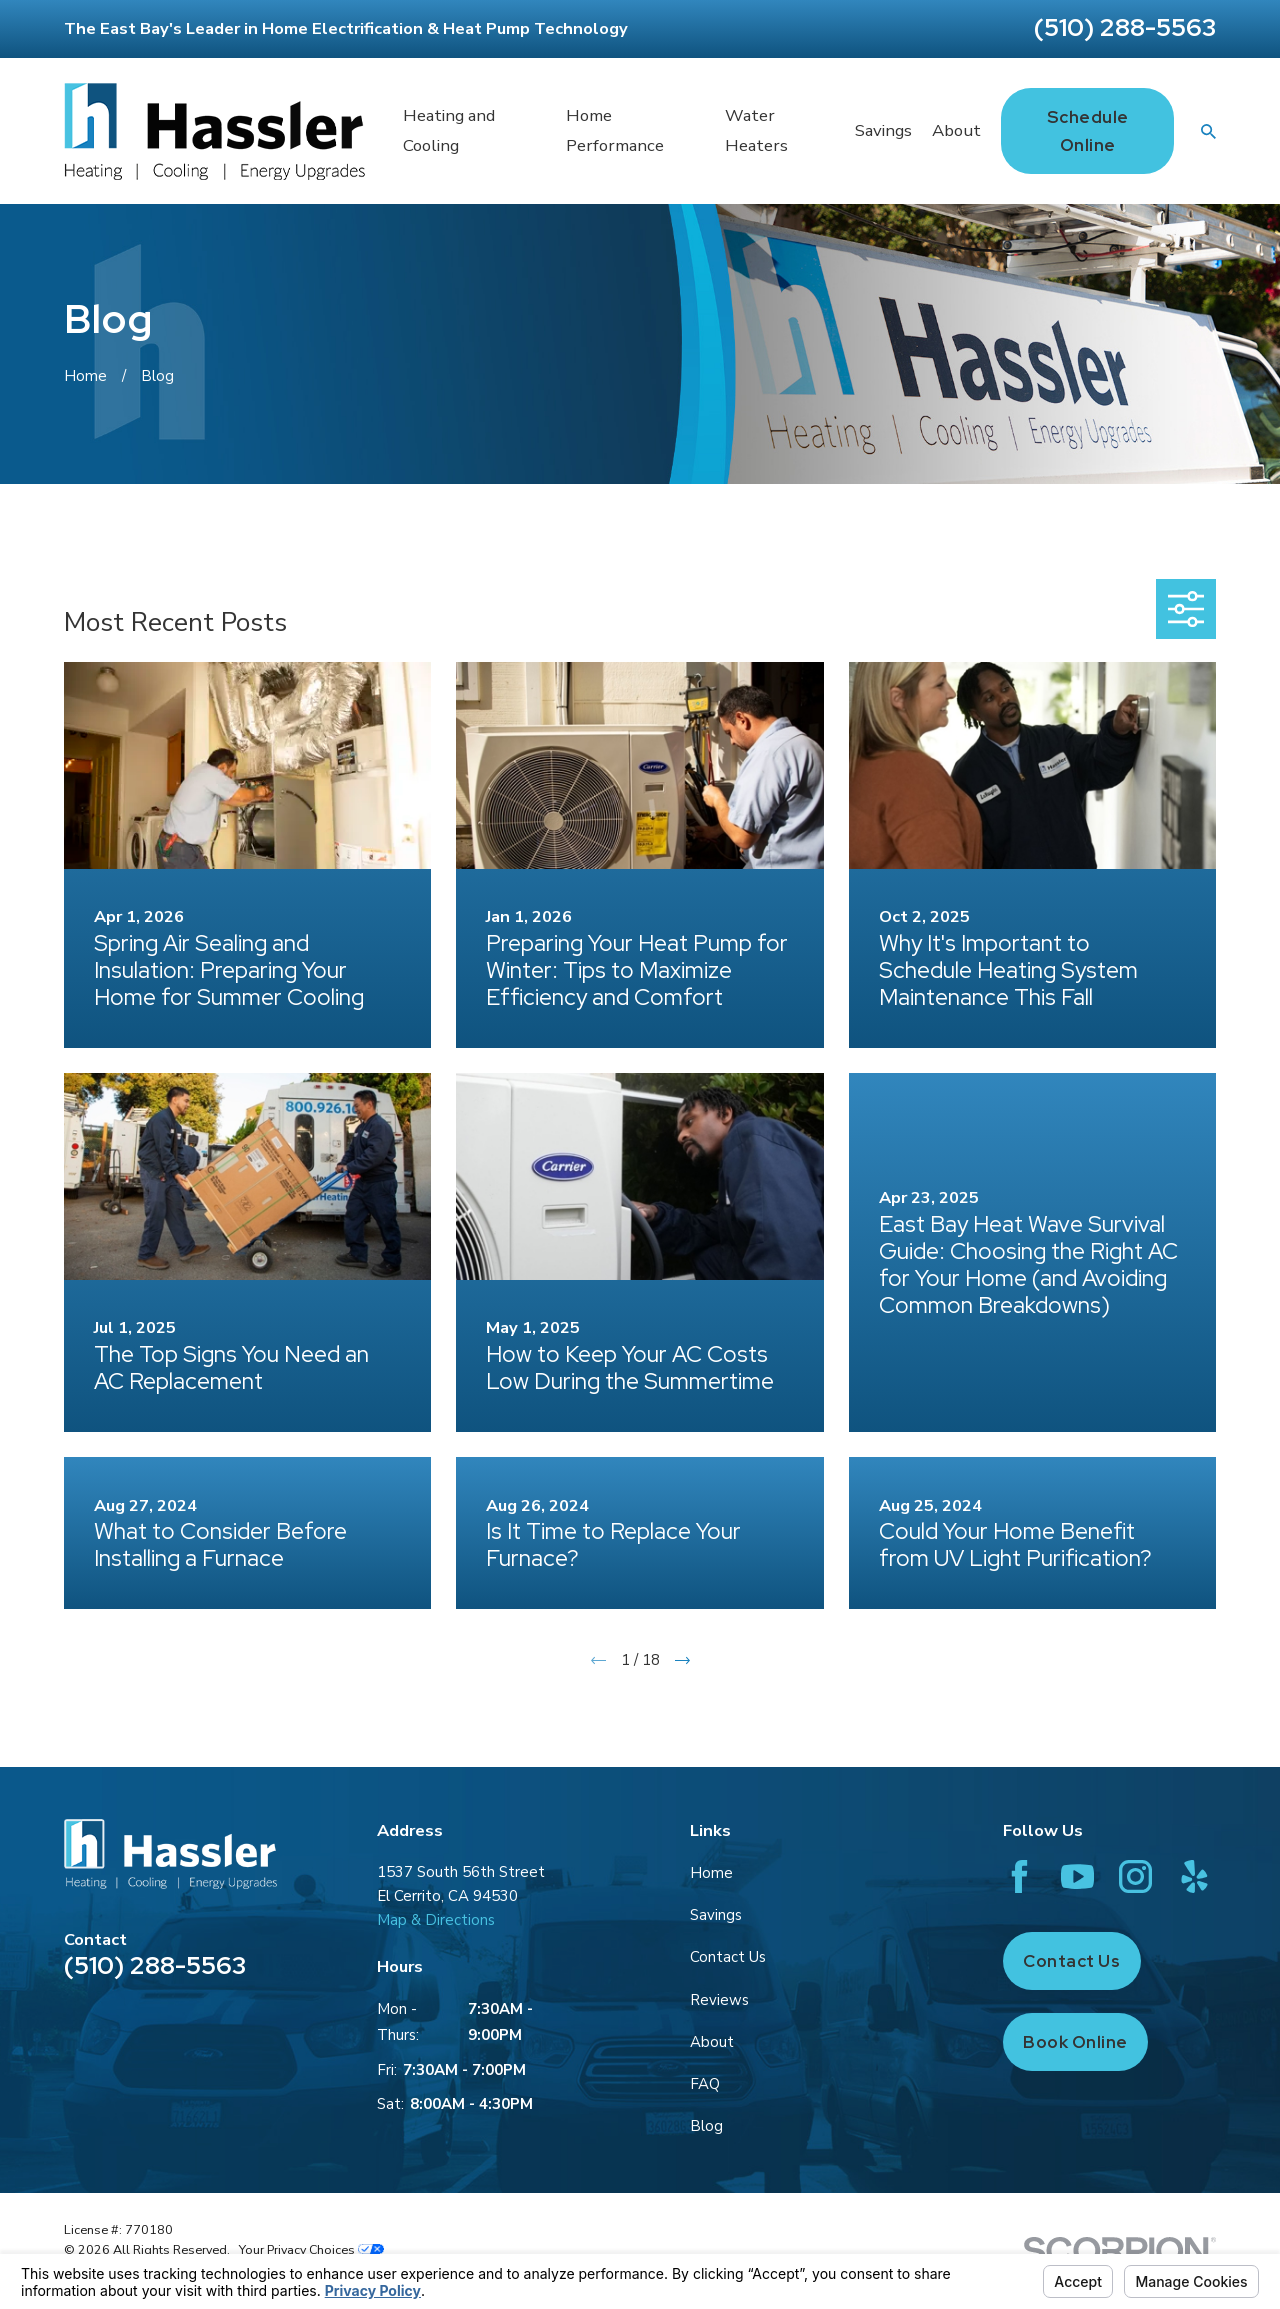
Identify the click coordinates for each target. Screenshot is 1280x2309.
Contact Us (728, 1957)
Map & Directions (436, 1920)
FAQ (705, 2084)
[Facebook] (1019, 1876)
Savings (716, 1915)
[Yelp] (1194, 1876)
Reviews (719, 2000)
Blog (706, 2126)
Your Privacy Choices (311, 2249)
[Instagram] (1135, 1876)
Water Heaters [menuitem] (756, 130)
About (712, 2042)
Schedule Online (1088, 131)
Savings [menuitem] (883, 130)
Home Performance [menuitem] (615, 130)
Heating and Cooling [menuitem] (449, 130)
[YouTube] (1077, 1876)
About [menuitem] (956, 130)
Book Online (1075, 2042)
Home (711, 1873)
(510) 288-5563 (1125, 27)
